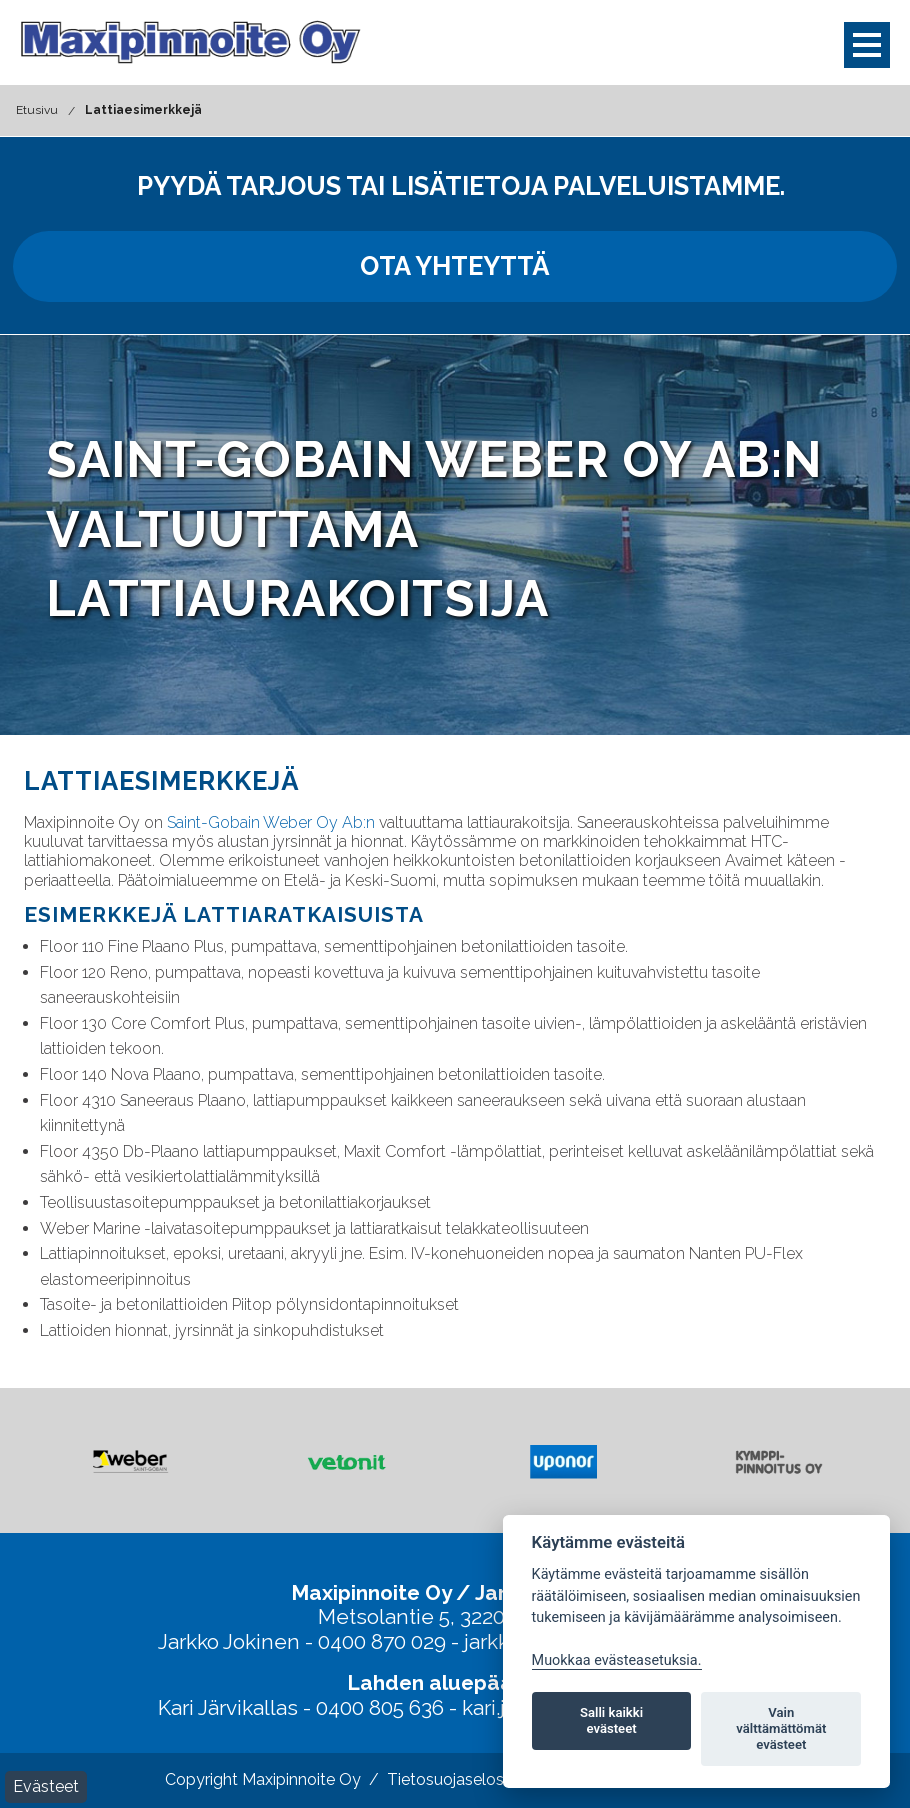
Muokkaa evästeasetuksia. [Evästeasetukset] (617, 1660)
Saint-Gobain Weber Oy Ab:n (271, 822)
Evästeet (46, 1786)
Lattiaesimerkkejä (143, 110)
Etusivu (37, 110)
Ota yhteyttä (455, 266)
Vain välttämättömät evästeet (781, 1728)
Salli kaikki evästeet (611, 1720)
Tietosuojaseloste (453, 1779)
